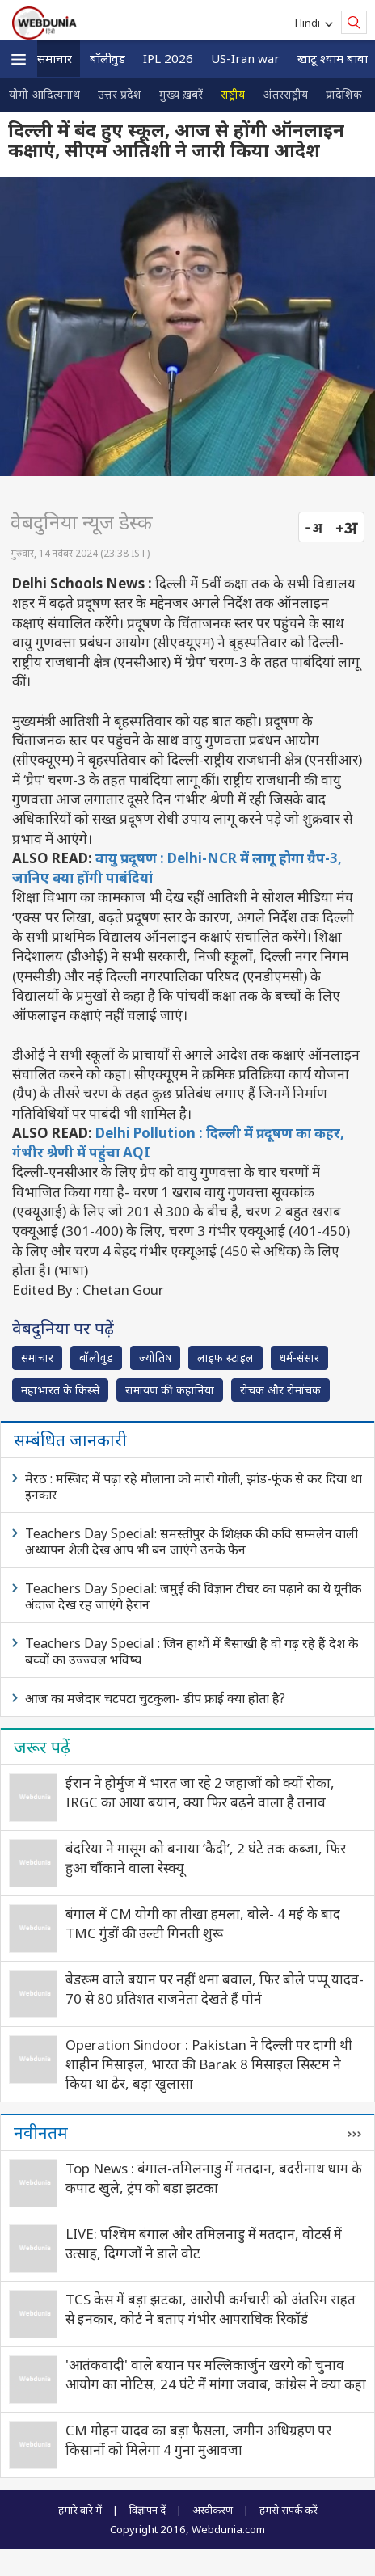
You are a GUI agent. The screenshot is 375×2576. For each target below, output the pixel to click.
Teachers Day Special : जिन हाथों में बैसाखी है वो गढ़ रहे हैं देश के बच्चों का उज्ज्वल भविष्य (191, 1651)
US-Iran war (245, 58)
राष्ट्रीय (233, 94)
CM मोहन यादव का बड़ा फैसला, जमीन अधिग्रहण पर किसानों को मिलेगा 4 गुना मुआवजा (198, 2440)
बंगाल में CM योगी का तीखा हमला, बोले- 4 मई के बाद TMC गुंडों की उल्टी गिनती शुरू (202, 1923)
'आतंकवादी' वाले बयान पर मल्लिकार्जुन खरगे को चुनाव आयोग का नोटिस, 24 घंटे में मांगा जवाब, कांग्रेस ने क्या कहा (215, 2374)
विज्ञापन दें (147, 2509)
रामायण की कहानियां (169, 1390)
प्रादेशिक (344, 94)
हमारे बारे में (80, 2509)
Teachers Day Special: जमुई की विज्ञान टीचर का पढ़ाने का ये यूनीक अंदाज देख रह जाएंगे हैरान (193, 1596)
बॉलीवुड (107, 58)
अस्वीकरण (212, 2509)
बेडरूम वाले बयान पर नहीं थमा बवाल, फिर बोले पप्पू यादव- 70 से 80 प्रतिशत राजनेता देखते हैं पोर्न (214, 1989)
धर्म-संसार (299, 1357)
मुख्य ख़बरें (181, 94)
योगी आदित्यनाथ (44, 94)
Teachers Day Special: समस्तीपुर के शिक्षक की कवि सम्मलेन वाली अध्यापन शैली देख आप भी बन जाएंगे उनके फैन (191, 1541)
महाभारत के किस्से (60, 1390)
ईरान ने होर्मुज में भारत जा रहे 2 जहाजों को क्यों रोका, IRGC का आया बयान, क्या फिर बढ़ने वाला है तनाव (200, 1792)
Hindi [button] (310, 22)
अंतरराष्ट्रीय (285, 94)
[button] (18, 59)
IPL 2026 (168, 58)
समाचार (54, 58)
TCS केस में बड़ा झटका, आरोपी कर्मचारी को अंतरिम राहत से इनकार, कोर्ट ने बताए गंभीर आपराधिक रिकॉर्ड (210, 2309)
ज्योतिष (155, 1357)
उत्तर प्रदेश (119, 94)
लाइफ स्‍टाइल (225, 1357)
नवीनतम (41, 2132)
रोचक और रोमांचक (280, 1390)
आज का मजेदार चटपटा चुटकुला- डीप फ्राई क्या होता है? (155, 1698)
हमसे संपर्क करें (288, 2509)
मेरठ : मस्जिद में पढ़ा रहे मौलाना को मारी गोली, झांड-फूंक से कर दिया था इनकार (193, 1486)
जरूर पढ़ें (42, 1746)
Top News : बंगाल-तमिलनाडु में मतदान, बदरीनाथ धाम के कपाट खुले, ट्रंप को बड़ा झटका (213, 2178)
